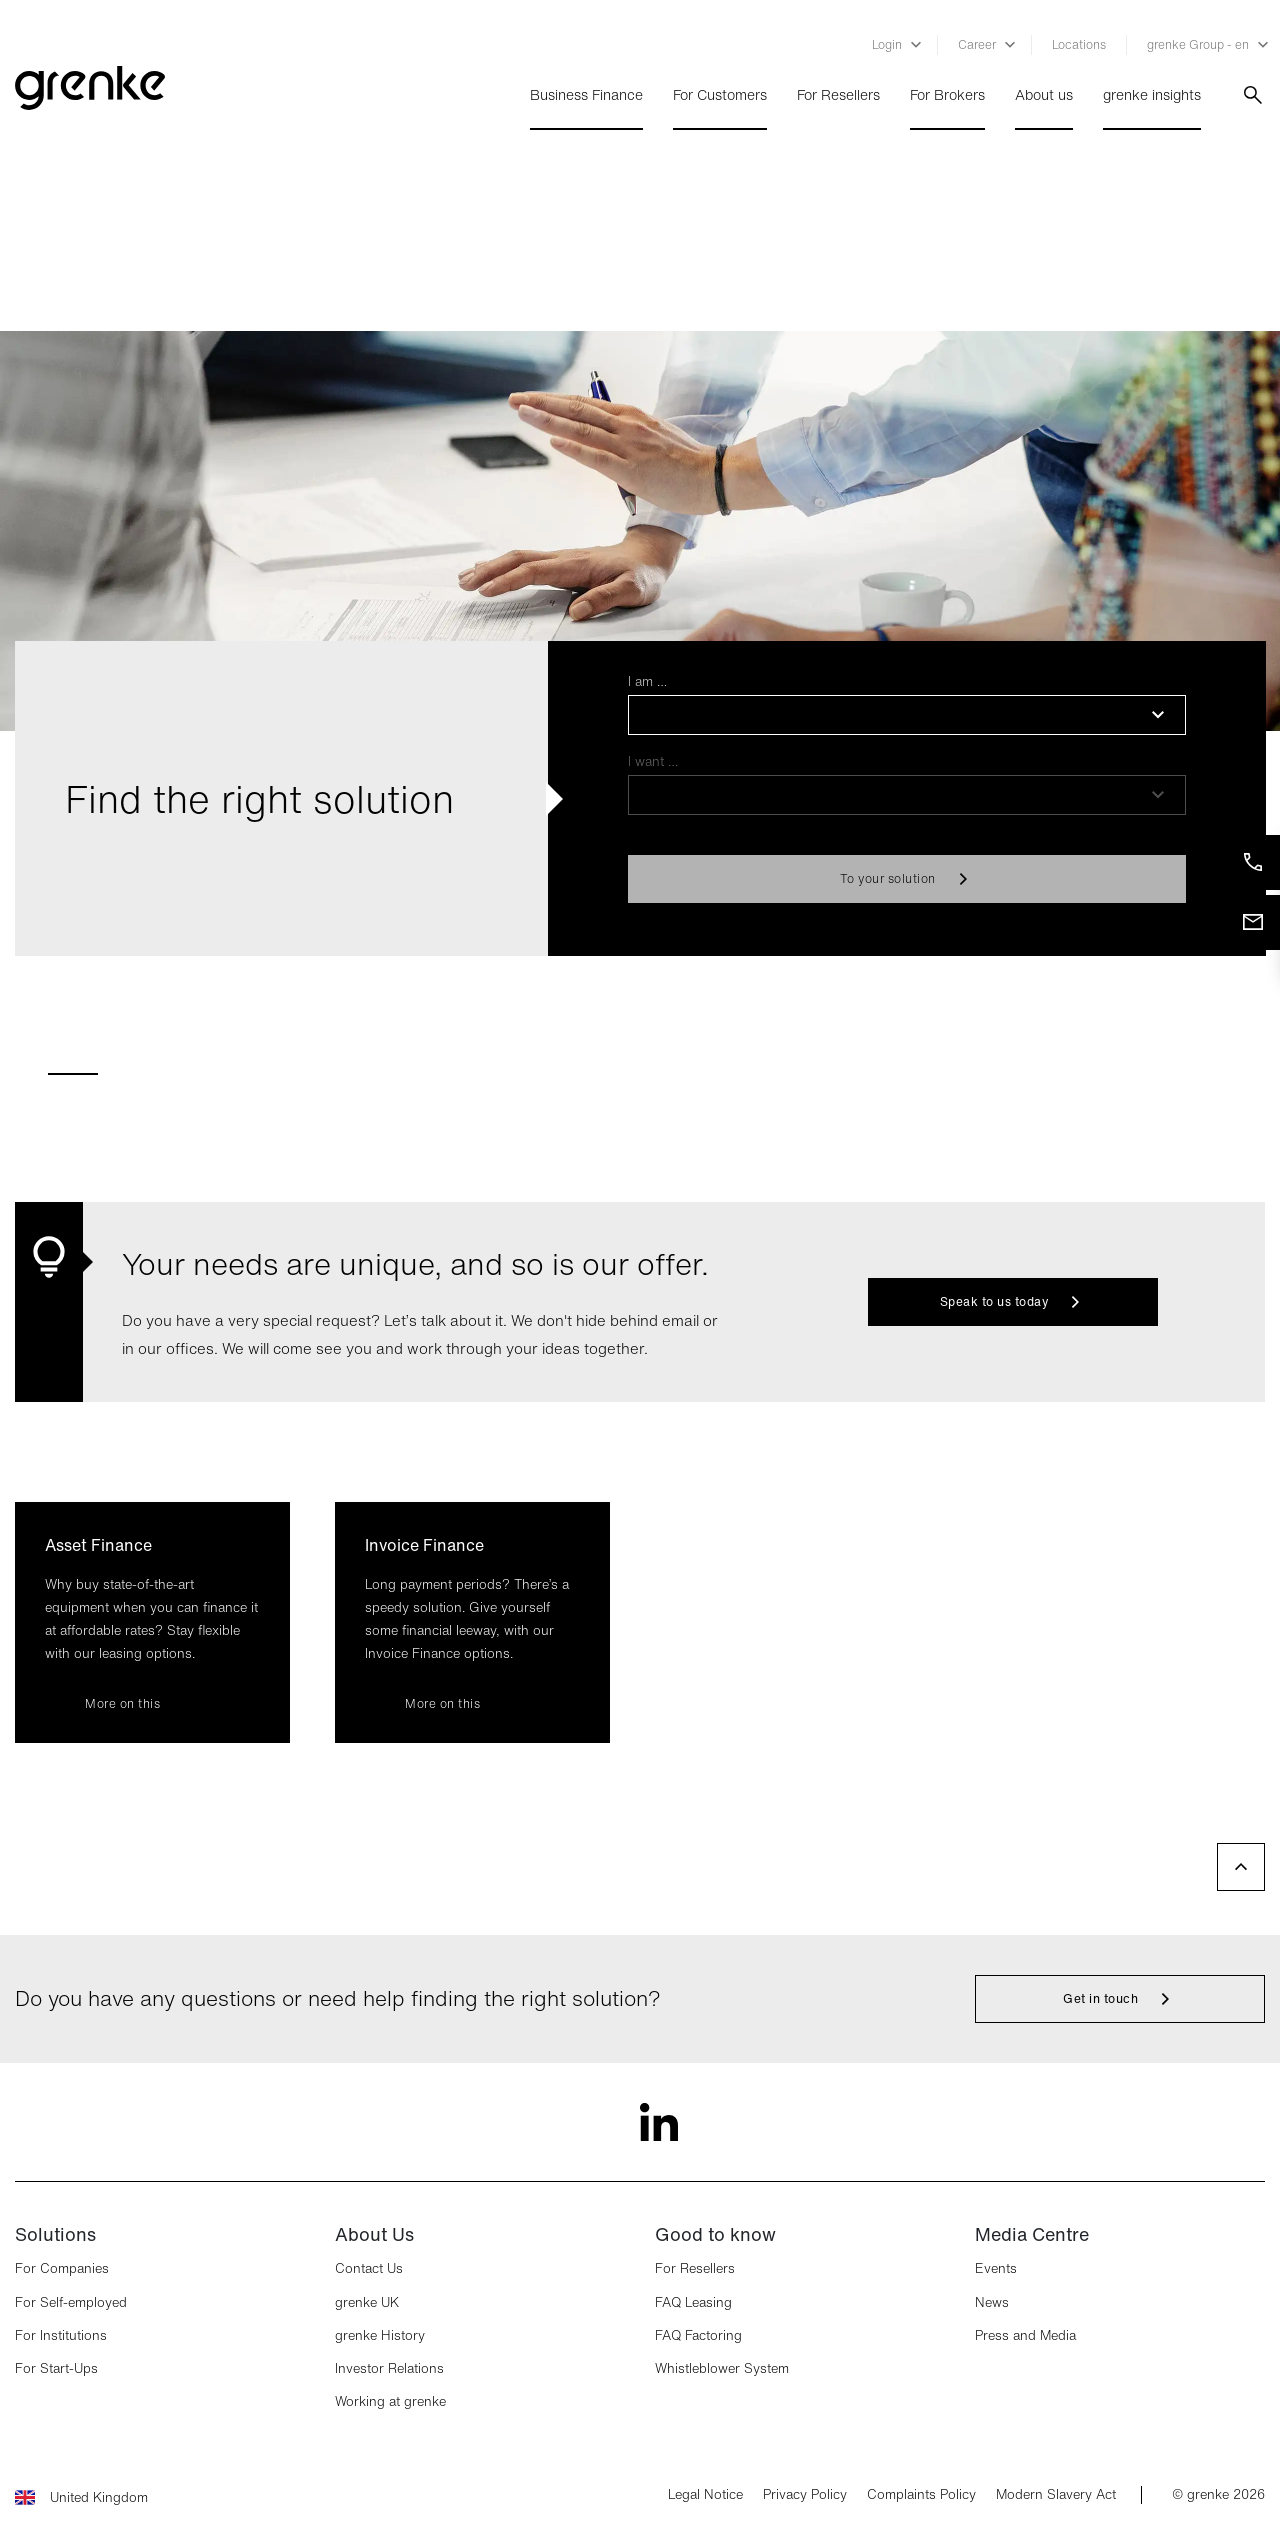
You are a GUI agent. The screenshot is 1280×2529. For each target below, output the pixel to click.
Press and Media (1025, 2335)
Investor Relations (389, 2368)
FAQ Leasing (693, 2302)
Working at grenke (390, 2401)
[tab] (73, 1065)
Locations (1079, 44)
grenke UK (367, 2302)
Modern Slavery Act (1056, 2495)
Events (996, 2268)
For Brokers (947, 95)
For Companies (62, 2268)
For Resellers (838, 95)
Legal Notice (705, 2495)
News (992, 2302)
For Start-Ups (56, 2368)
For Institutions (61, 2335)
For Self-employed (71, 2302)
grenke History (380, 2335)
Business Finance (586, 95)
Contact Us (369, 2268)
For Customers (720, 95)
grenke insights (1152, 95)
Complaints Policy (921, 2495)
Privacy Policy (805, 2495)
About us (1044, 95)
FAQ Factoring (698, 2335)
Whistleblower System (722, 2368)
